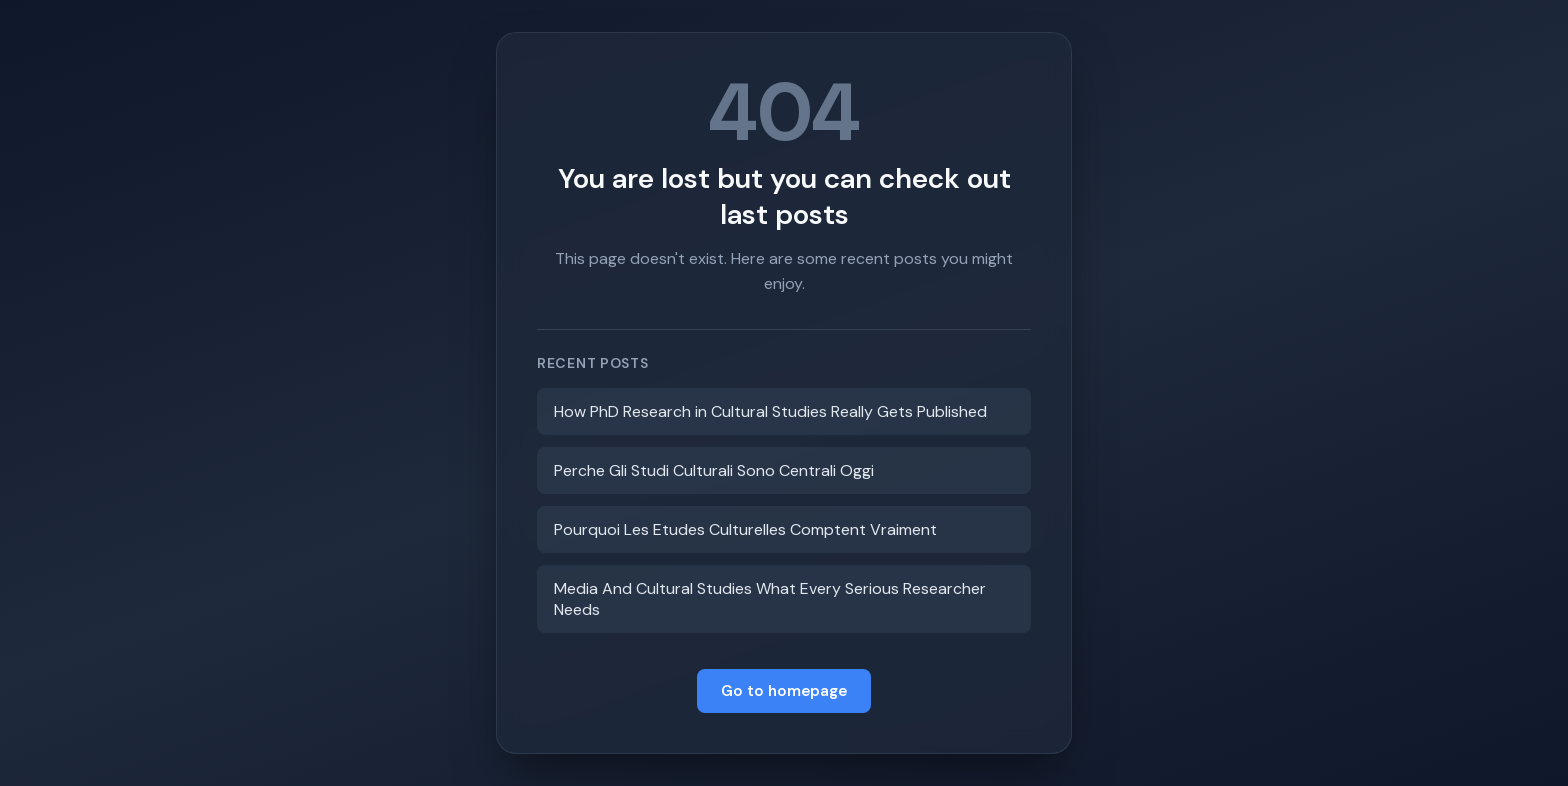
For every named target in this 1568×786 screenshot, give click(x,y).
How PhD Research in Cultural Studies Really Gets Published (770, 411)
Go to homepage (784, 691)
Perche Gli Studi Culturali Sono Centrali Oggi (714, 470)
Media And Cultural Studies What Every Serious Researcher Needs (770, 599)
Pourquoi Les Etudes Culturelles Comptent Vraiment (745, 529)
